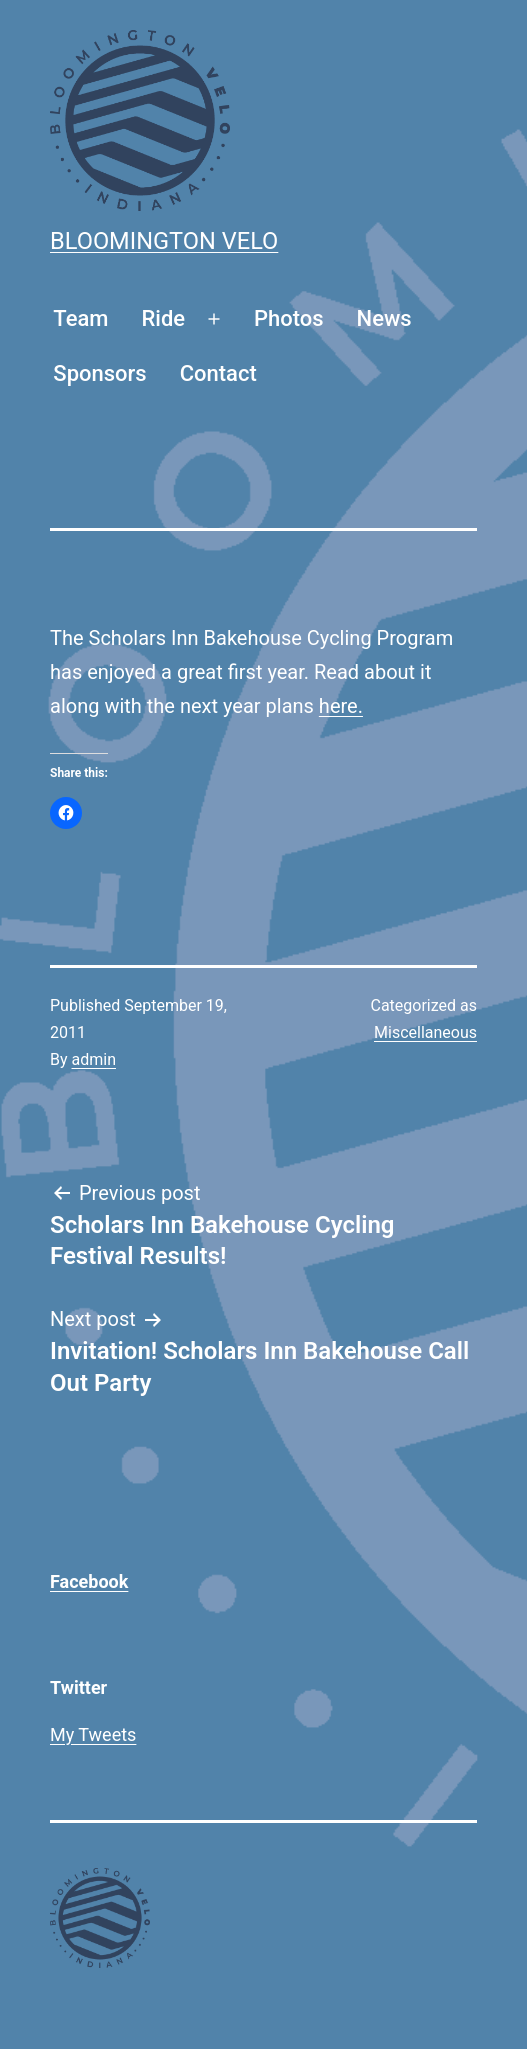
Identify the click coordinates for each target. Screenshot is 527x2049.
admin (94, 1059)
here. (341, 706)
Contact (218, 373)
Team (80, 318)
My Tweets (93, 1734)
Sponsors (99, 373)
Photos (289, 318)
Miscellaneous (425, 1032)
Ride (164, 318)
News (384, 318)
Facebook (89, 1581)
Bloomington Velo (164, 241)
